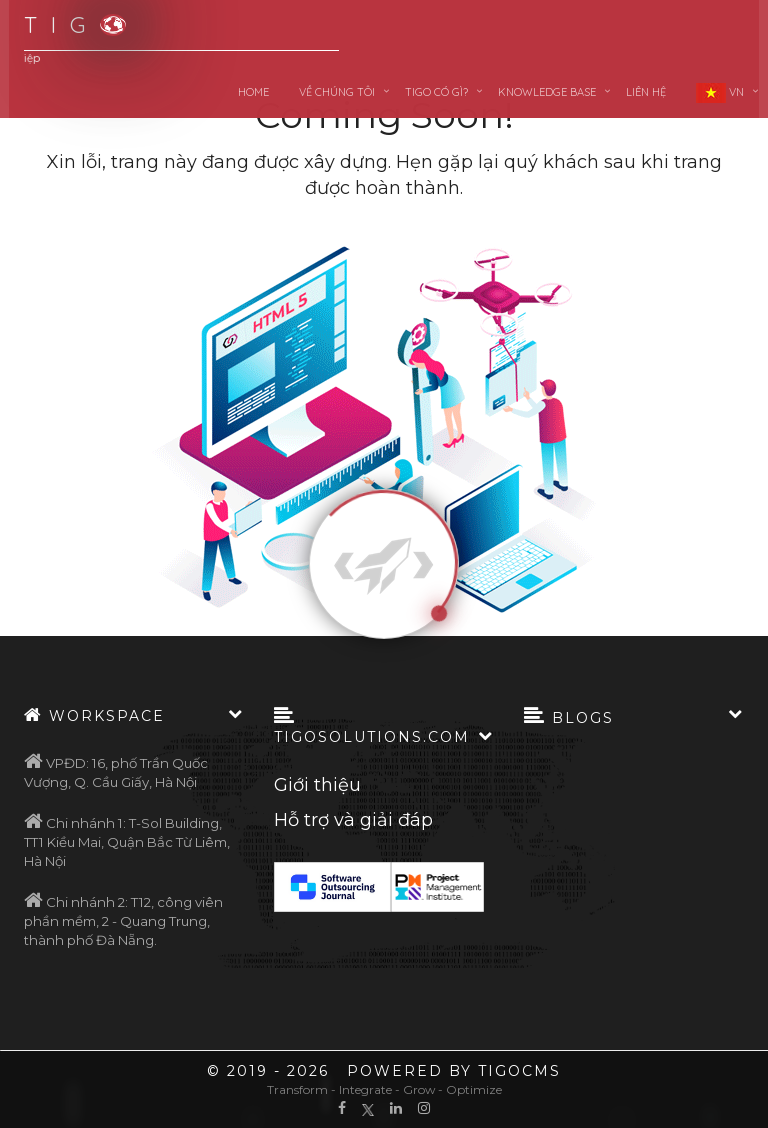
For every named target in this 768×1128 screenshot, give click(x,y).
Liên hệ (646, 92)
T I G (64, 25)
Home (253, 92)
